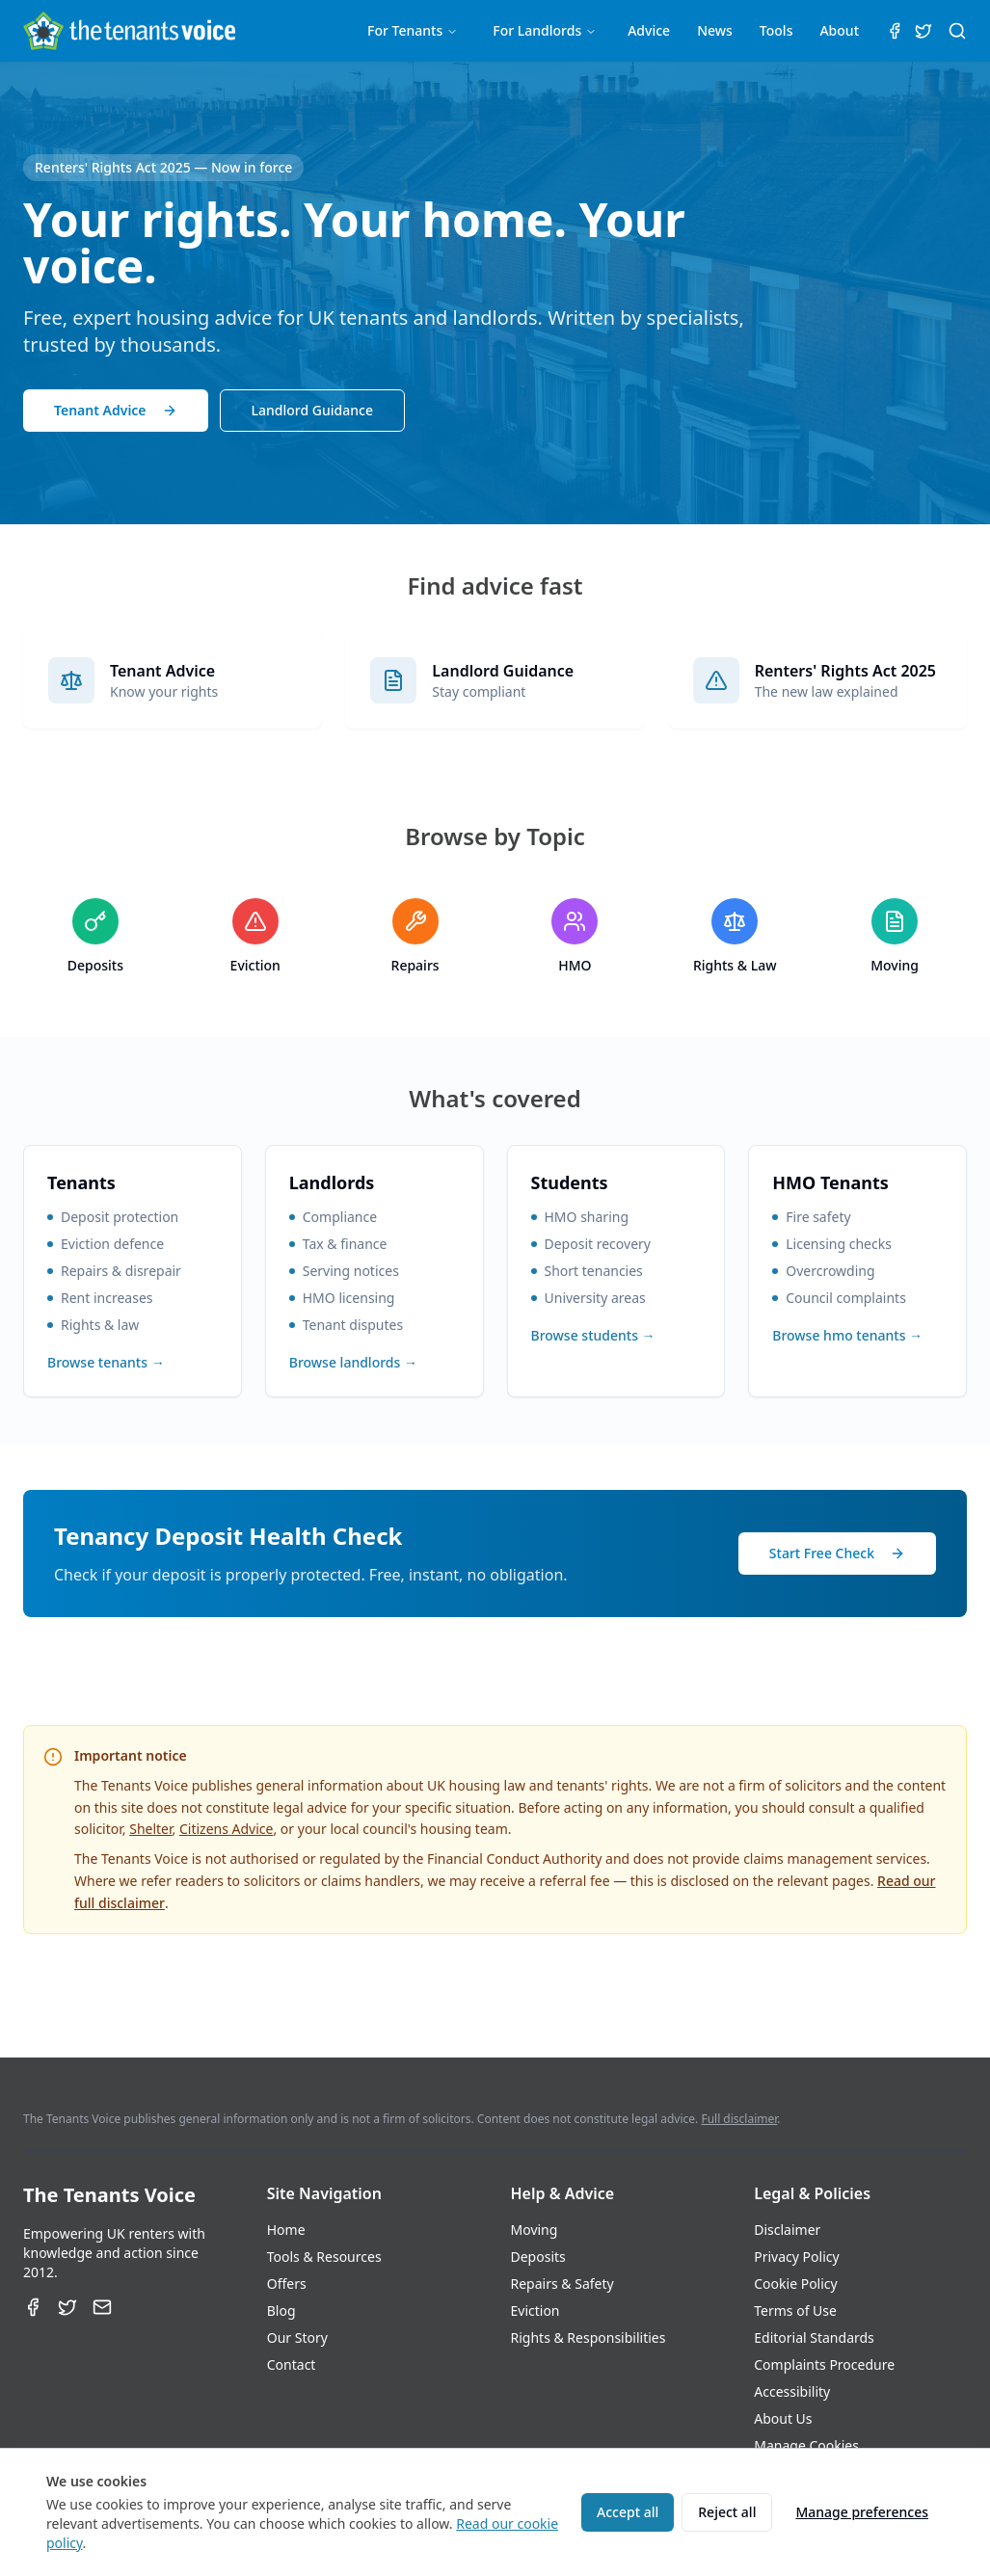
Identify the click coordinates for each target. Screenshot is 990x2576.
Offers (287, 2283)
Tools (776, 30)
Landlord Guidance (312, 410)
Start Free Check (837, 1553)
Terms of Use (795, 2310)
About (839, 30)
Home (286, 2229)
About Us (783, 2418)
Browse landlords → (353, 1362)
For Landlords (545, 30)
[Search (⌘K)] (957, 30)
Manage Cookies (806, 2445)
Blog (281, 2310)
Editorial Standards (814, 2337)
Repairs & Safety (562, 2283)
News (715, 30)
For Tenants (412, 30)
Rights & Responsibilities (588, 2337)
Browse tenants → (106, 1362)
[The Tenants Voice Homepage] (129, 31)
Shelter (150, 1828)
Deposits (538, 2256)
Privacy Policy (796, 2256)
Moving (534, 2229)
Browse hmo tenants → (847, 1335)
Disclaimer (787, 2229)
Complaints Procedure (824, 2364)
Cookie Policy (795, 2283)
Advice (649, 30)
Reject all (727, 2512)
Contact (291, 2364)
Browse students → (593, 1335)
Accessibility (792, 2391)
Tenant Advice (115, 410)
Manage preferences (861, 2512)
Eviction (535, 2310)
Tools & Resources (324, 2256)
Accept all (627, 2512)
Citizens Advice (226, 1828)
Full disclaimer (739, 2119)
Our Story (297, 2337)
